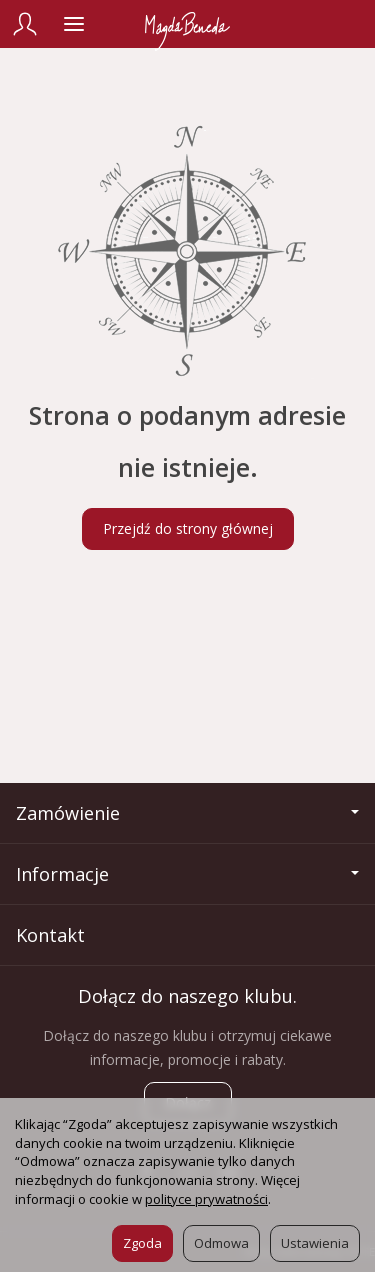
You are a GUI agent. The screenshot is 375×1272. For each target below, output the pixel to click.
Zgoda (142, 1243)
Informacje (187, 874)
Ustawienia (315, 1243)
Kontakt (50, 935)
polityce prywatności (206, 1199)
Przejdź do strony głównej (188, 528)
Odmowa (221, 1243)
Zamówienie (187, 813)
